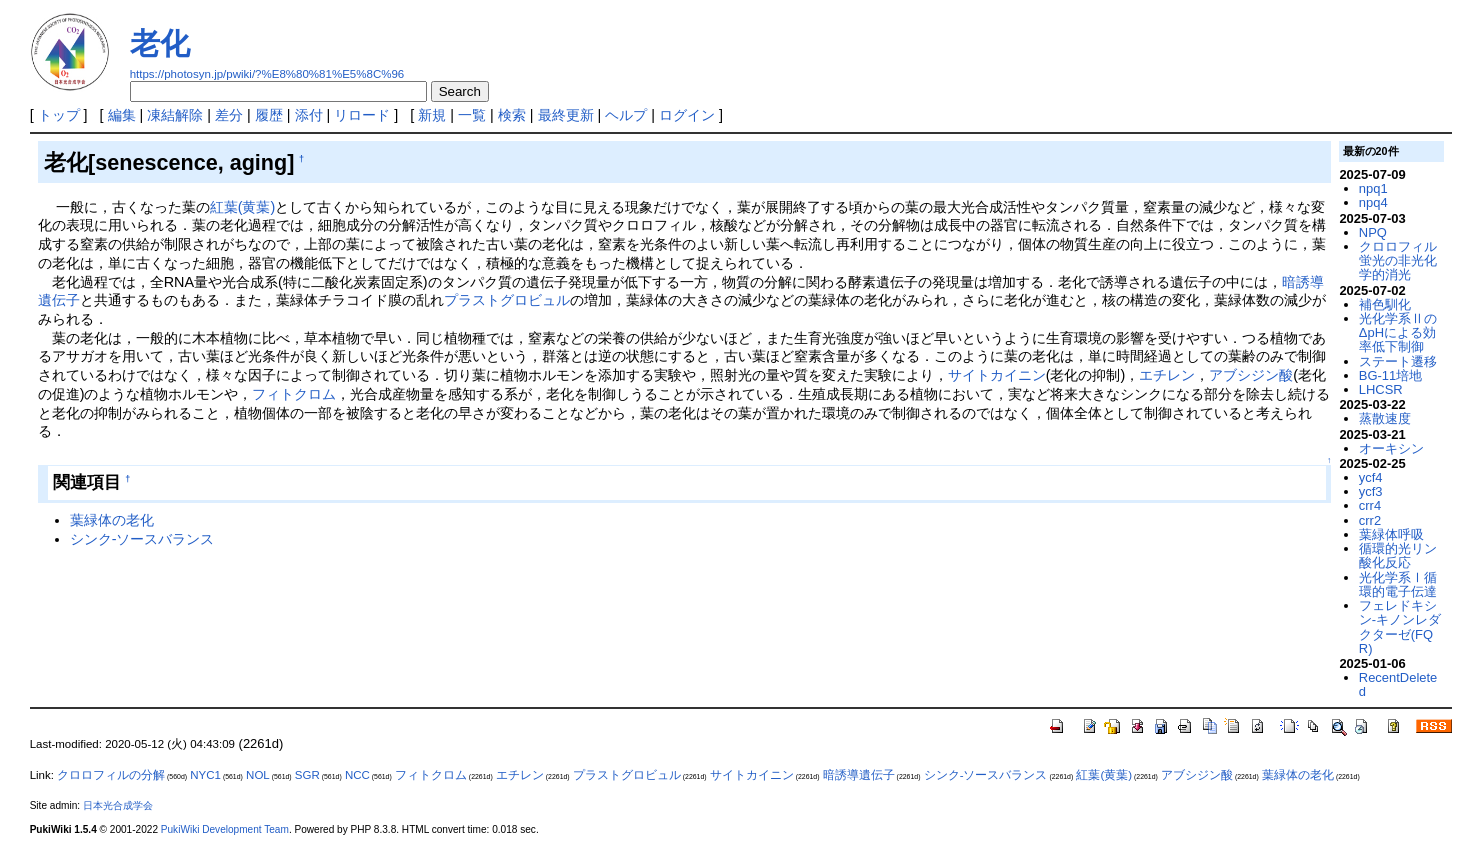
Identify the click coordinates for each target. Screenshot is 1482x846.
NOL (258, 775)
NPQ (1373, 232)
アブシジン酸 (1251, 375)
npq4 (1373, 202)
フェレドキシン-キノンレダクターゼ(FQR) (1400, 627)
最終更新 (566, 115)
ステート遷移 (1398, 361)
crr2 (1370, 520)
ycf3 (1371, 491)
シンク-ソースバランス (142, 539)
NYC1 (205, 775)
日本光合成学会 (118, 805)
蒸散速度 (1385, 418)
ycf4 (1371, 477)
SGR (307, 775)
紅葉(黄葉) (243, 207)
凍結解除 (175, 115)
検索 (512, 115)
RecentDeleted (1398, 684)
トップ (59, 115)
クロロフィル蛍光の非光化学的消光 (1398, 261)
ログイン (687, 115)
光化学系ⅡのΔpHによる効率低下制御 (1398, 333)
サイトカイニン (997, 375)
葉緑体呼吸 (1391, 534)
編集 (122, 115)
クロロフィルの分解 (111, 775)
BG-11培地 (1390, 375)
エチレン (1167, 375)
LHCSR (1381, 389)
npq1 (1373, 188)
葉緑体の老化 (112, 520)
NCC (357, 775)
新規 (432, 115)
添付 (309, 115)
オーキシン (1391, 448)
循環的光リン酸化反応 (1398, 555)
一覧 (472, 115)
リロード (362, 115)
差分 (229, 115)
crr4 (1370, 505)
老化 (160, 43)
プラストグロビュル (507, 300)
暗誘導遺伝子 (859, 775)
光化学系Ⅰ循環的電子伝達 (1398, 584)
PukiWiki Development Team (225, 829)
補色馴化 (1385, 304)
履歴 (269, 115)
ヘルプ (626, 115)
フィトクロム (294, 394)
